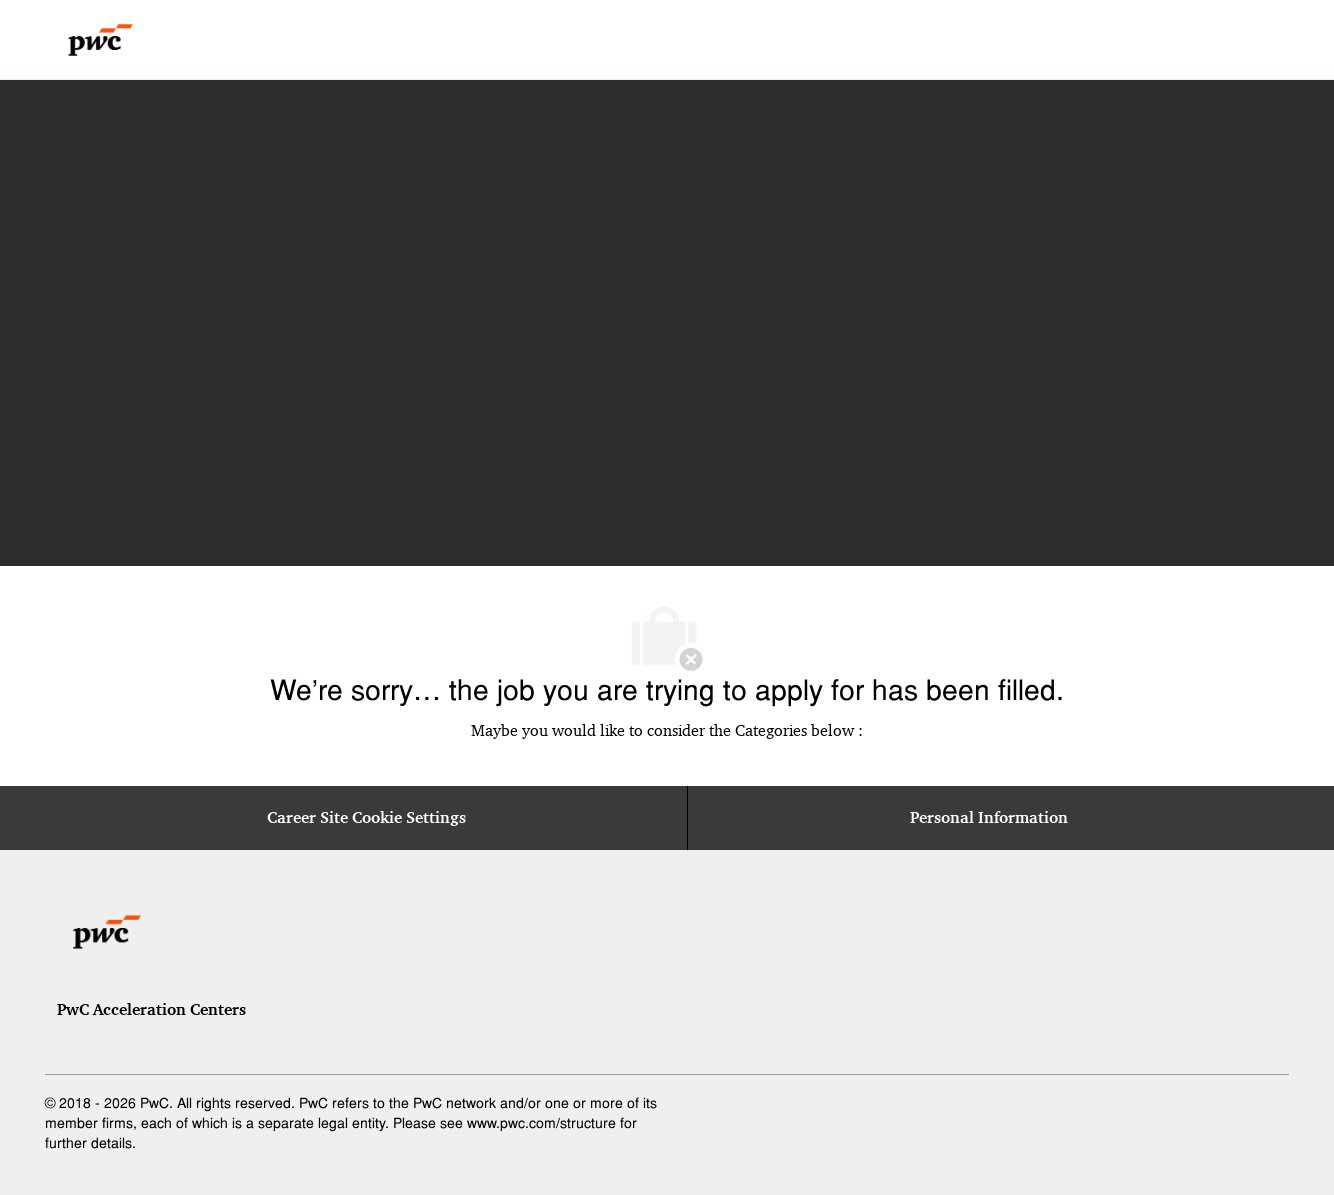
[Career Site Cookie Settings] (366, 818)
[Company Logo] (100, 40)
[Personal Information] (989, 818)
